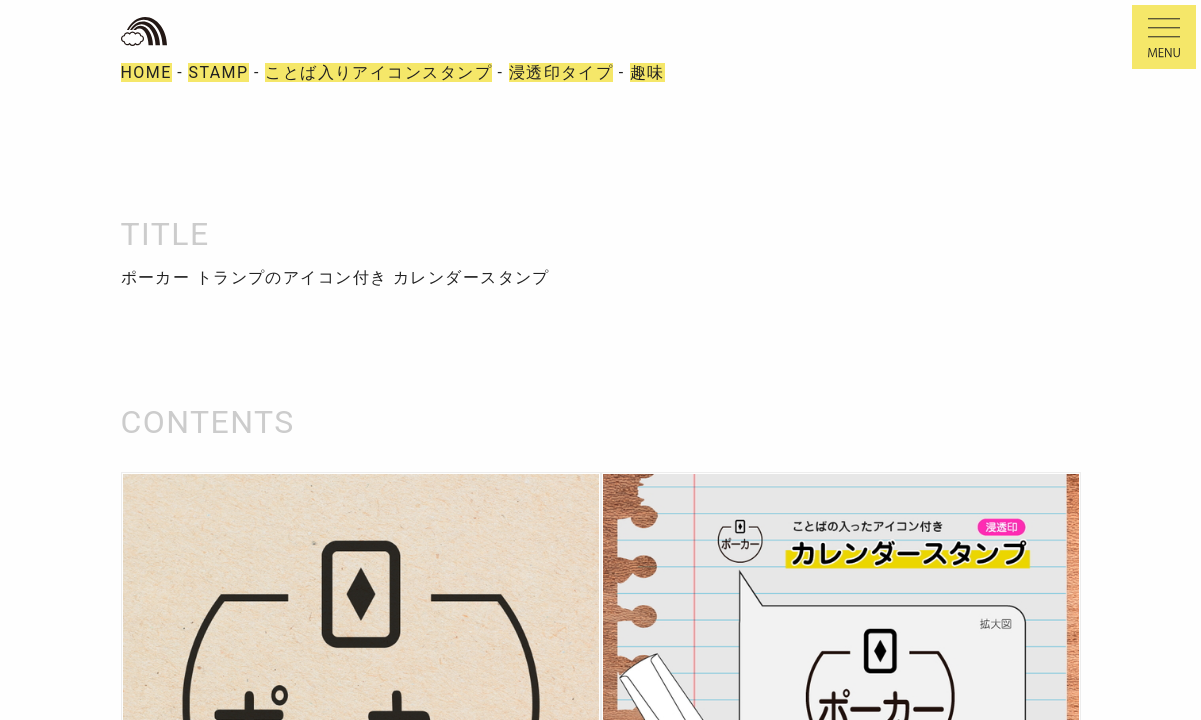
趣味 (647, 72)
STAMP (218, 72)
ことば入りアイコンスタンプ (378, 72)
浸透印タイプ (561, 72)
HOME (146, 72)
